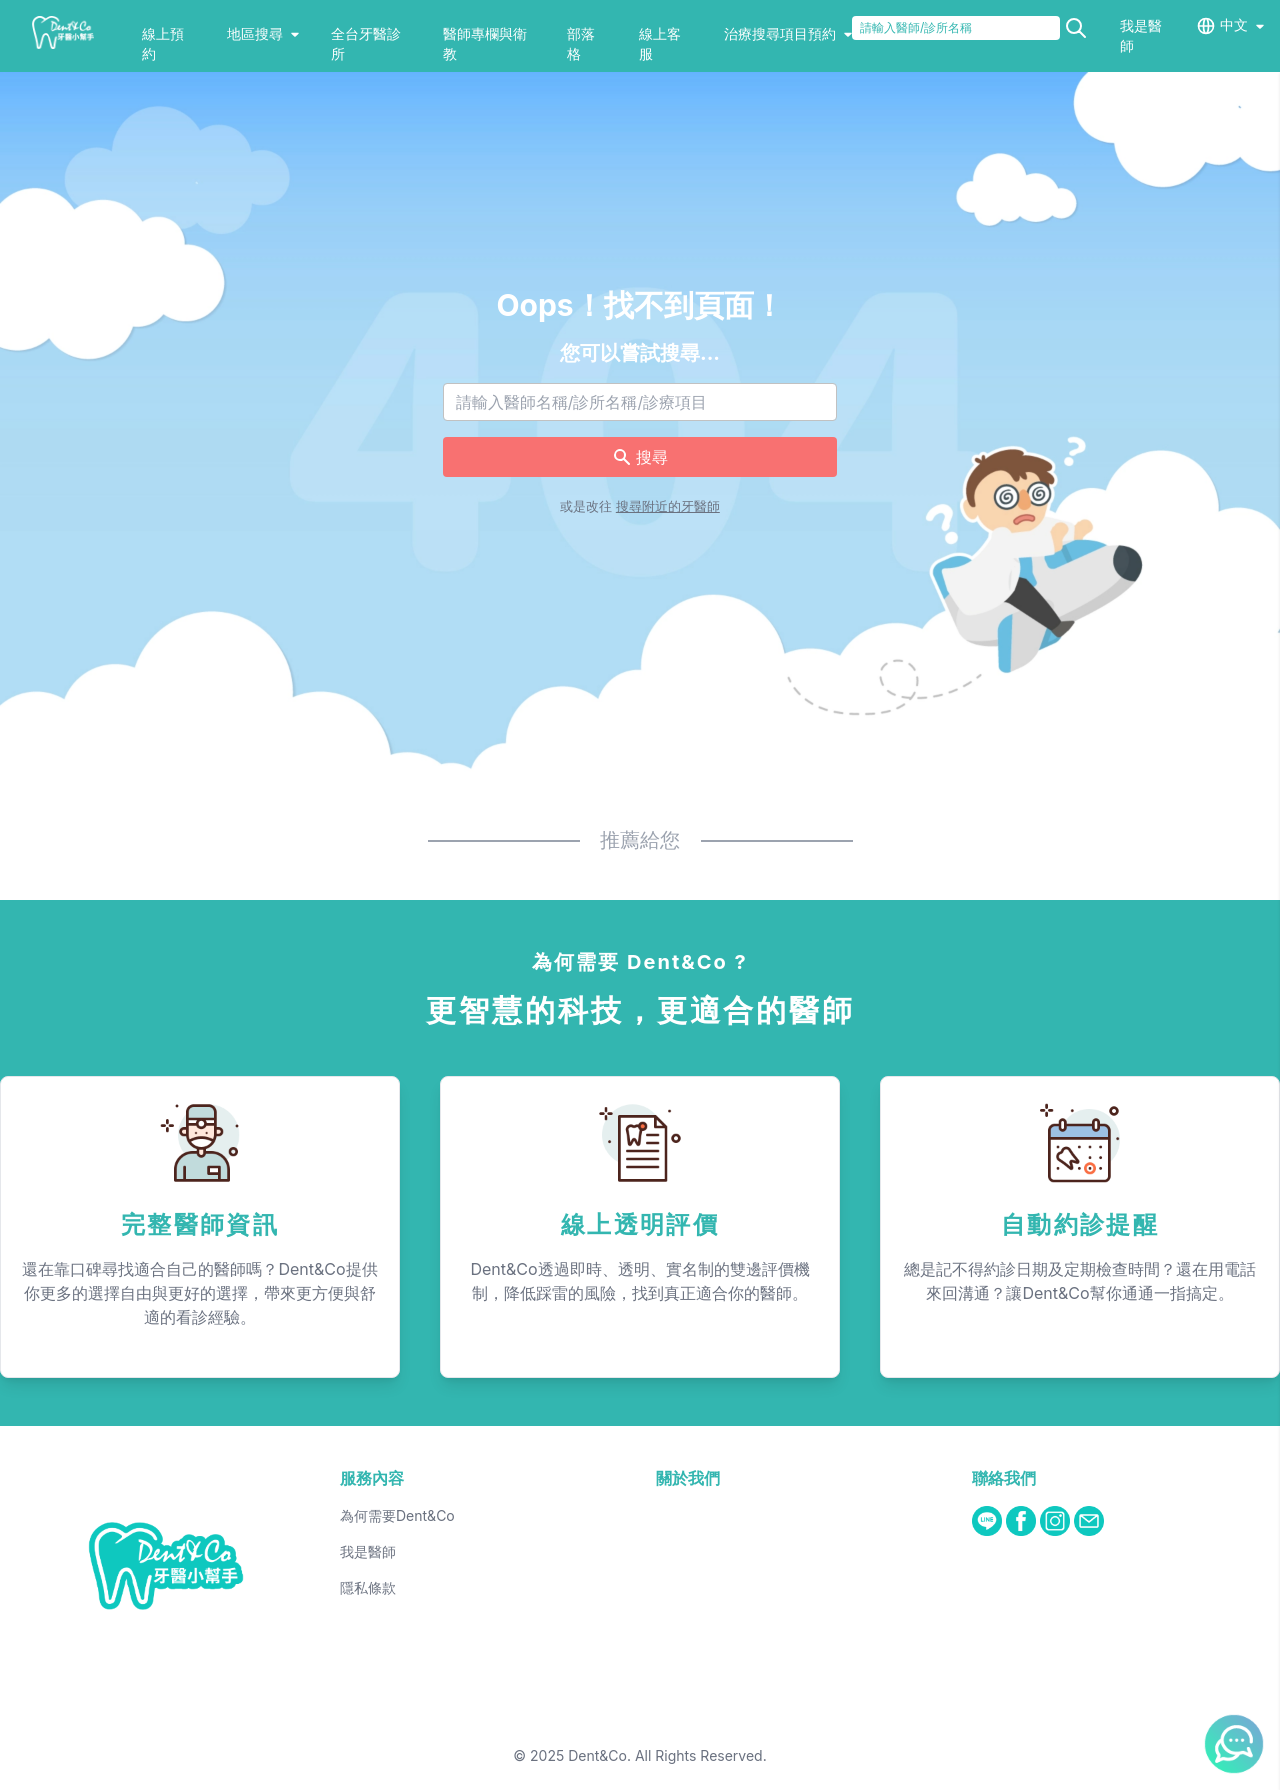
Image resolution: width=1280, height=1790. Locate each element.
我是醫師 (368, 1551)
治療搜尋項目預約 (788, 33)
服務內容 (372, 1478)
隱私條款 (368, 1587)
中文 (1234, 24)
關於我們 (688, 1478)
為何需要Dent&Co (397, 1515)
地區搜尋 (263, 33)
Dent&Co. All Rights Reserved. (667, 1755)
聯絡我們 (1004, 1478)
